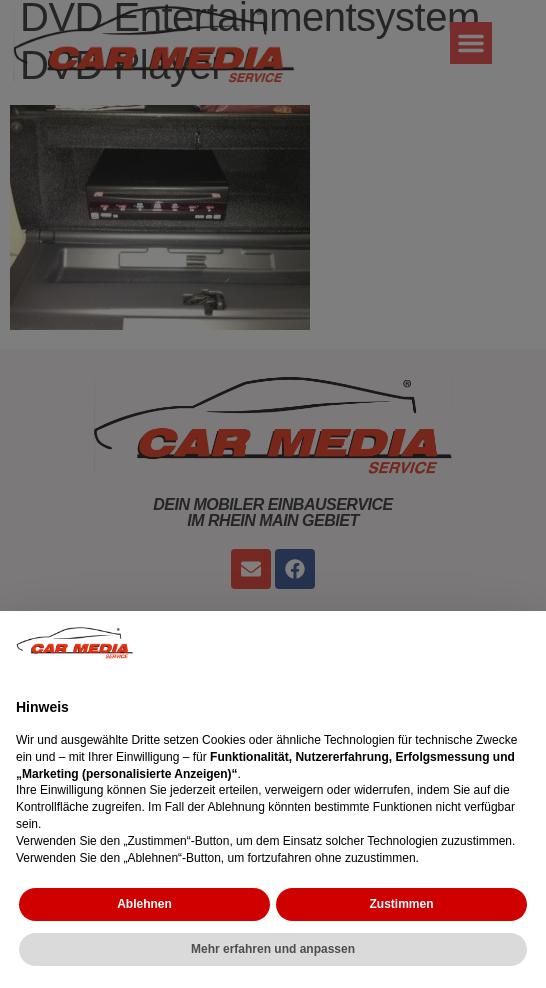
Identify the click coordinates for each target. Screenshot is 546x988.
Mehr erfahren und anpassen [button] (273, 949)
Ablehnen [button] (144, 904)
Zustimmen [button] (401, 904)
